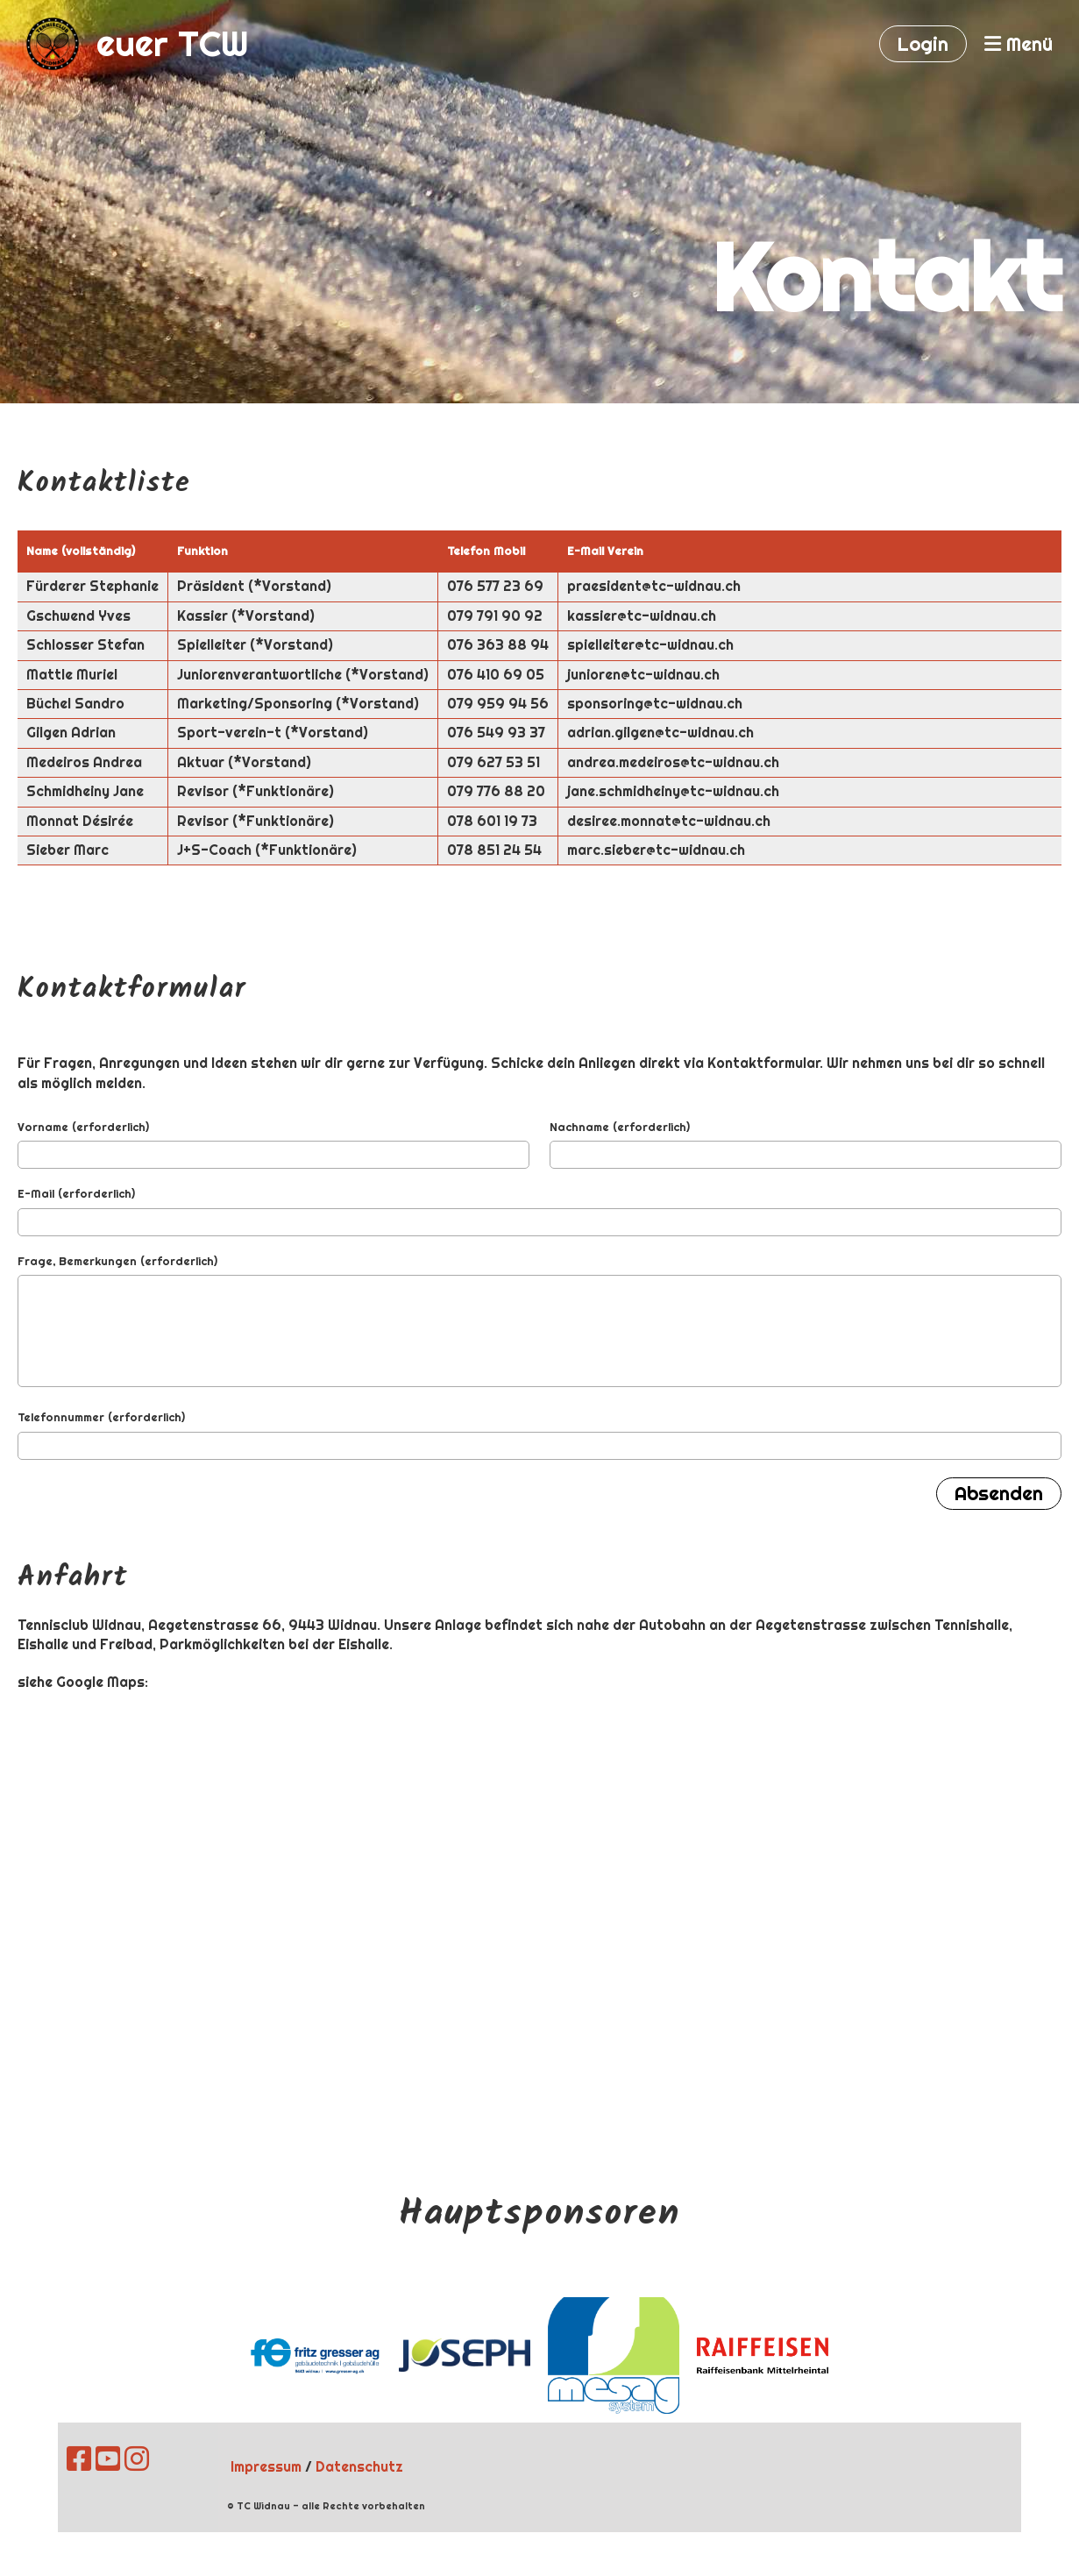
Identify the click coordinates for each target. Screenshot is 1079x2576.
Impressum (266, 2467)
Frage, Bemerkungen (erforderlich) (117, 1261)
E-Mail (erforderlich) (76, 1193)
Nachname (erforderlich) (620, 1127)
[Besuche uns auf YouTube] (108, 2459)
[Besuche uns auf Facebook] (79, 2459)
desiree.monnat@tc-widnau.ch (668, 821)
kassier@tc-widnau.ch (641, 616)
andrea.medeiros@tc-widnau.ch (673, 762)
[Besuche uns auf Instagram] (136, 2459)
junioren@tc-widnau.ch (643, 674)
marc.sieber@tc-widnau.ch (656, 850)
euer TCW (172, 43)
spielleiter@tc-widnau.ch (650, 645)
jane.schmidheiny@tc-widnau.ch (673, 791)
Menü (1018, 44)
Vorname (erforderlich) (83, 1127)
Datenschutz (359, 2467)
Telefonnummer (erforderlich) (101, 1417)
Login (923, 44)
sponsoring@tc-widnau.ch (654, 703)
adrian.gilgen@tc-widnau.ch (660, 732)
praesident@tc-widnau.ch (654, 586)
